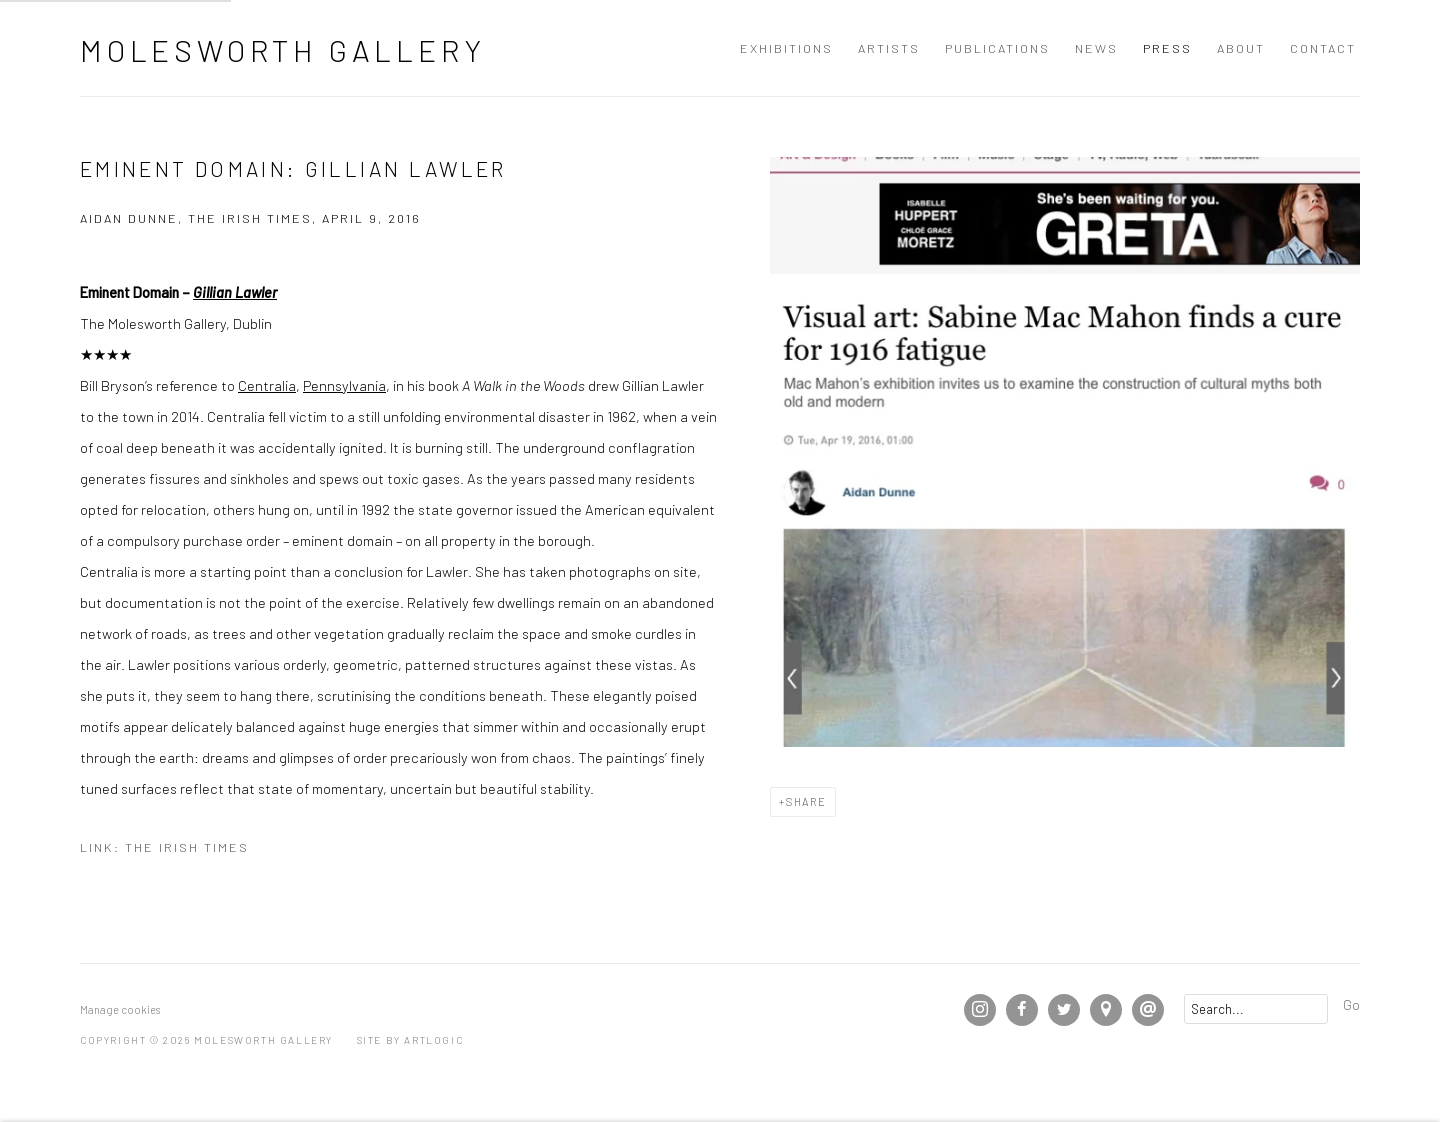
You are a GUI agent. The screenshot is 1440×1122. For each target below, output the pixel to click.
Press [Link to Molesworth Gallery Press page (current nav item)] (1167, 48)
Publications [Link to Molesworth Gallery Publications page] (997, 48)
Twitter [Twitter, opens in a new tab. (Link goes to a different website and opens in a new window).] (1064, 1010)
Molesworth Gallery (282, 50)
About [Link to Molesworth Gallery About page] (1241, 48)
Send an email (1148, 1010)
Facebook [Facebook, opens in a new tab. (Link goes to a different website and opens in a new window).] (1022, 1010)
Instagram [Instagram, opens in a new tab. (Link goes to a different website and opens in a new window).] (980, 1010)
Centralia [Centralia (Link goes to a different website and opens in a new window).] (267, 385)
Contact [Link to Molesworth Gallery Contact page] (1323, 48)
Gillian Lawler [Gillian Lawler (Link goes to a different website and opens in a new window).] (235, 292)
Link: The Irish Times (164, 847)
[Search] (1256, 1009)
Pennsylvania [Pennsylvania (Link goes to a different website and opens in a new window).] (344, 385)
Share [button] (806, 801)
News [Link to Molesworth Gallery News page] (1096, 48)
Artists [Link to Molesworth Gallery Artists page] (889, 48)
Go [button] (1351, 1004)
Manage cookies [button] (120, 1009)
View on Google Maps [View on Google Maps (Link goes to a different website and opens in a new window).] (1106, 1010)
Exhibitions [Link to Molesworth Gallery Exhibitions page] (786, 48)
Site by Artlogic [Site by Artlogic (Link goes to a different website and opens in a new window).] (410, 1040)
